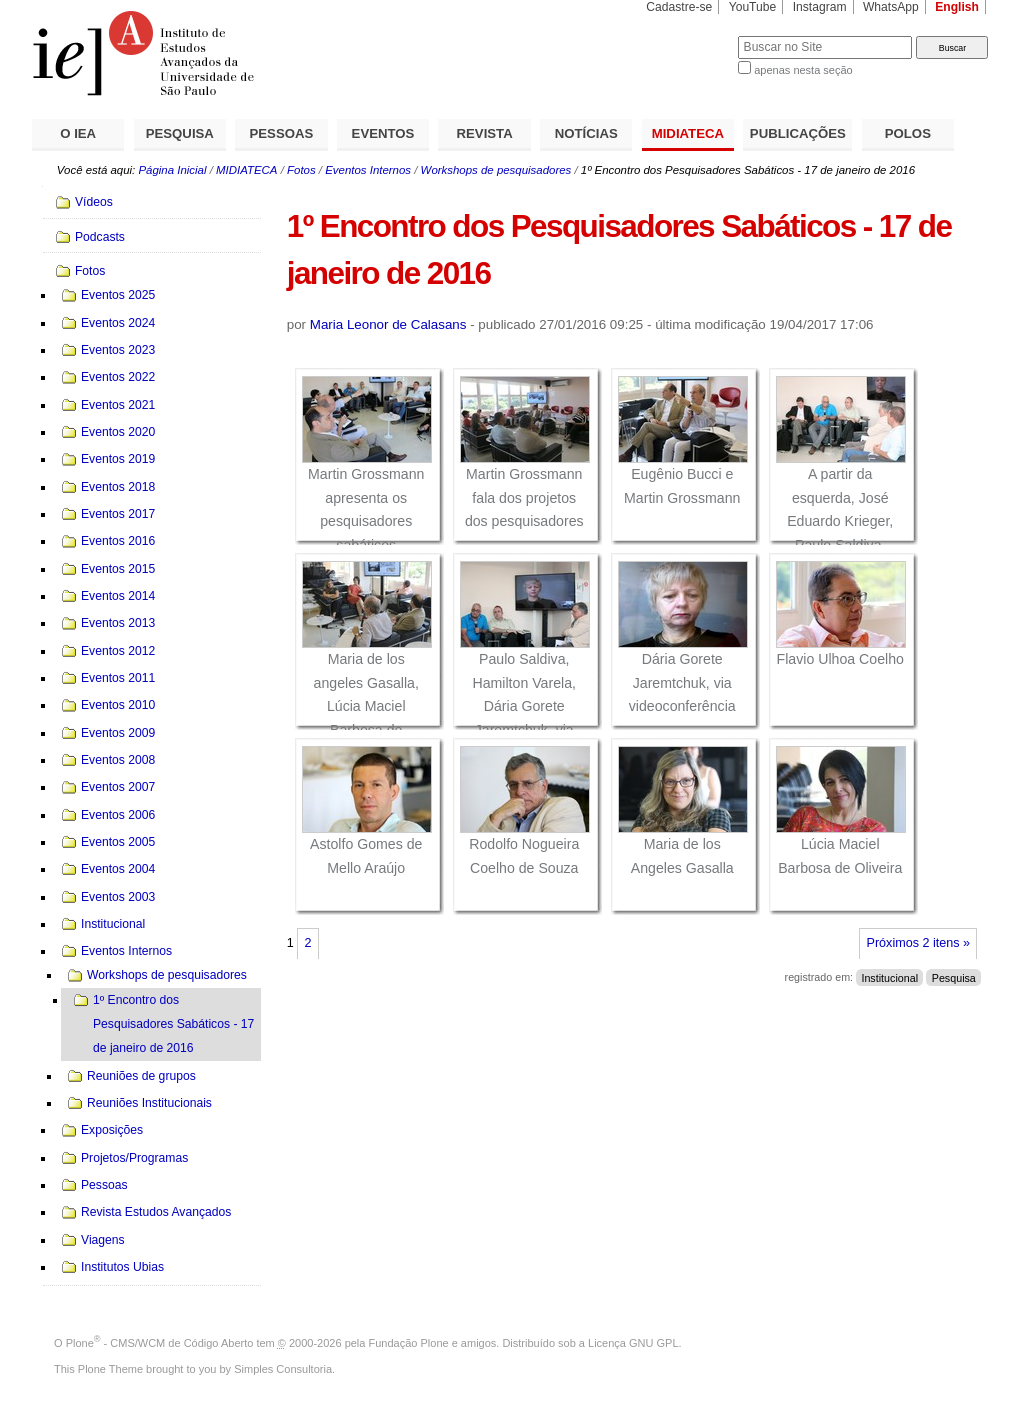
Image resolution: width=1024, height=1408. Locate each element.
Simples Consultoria (283, 1369)
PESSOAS (282, 133)
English (957, 7)
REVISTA (485, 133)
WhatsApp (891, 7)
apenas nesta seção (803, 70)
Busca (689, 35)
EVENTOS (383, 133)
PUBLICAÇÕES (798, 133)
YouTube (753, 7)
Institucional (889, 977)
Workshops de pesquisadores (496, 170)
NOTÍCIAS (586, 133)
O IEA (78, 133)
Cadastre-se (679, 7)
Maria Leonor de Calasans (388, 324)
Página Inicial (172, 170)
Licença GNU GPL (633, 1343)
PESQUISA (180, 133)
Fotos (301, 170)
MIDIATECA (688, 133)
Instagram (820, 7)
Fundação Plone (409, 1343)
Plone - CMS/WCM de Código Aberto (160, 1343)
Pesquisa (954, 977)
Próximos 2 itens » (918, 943)
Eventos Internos (368, 170)
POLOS (908, 133)
